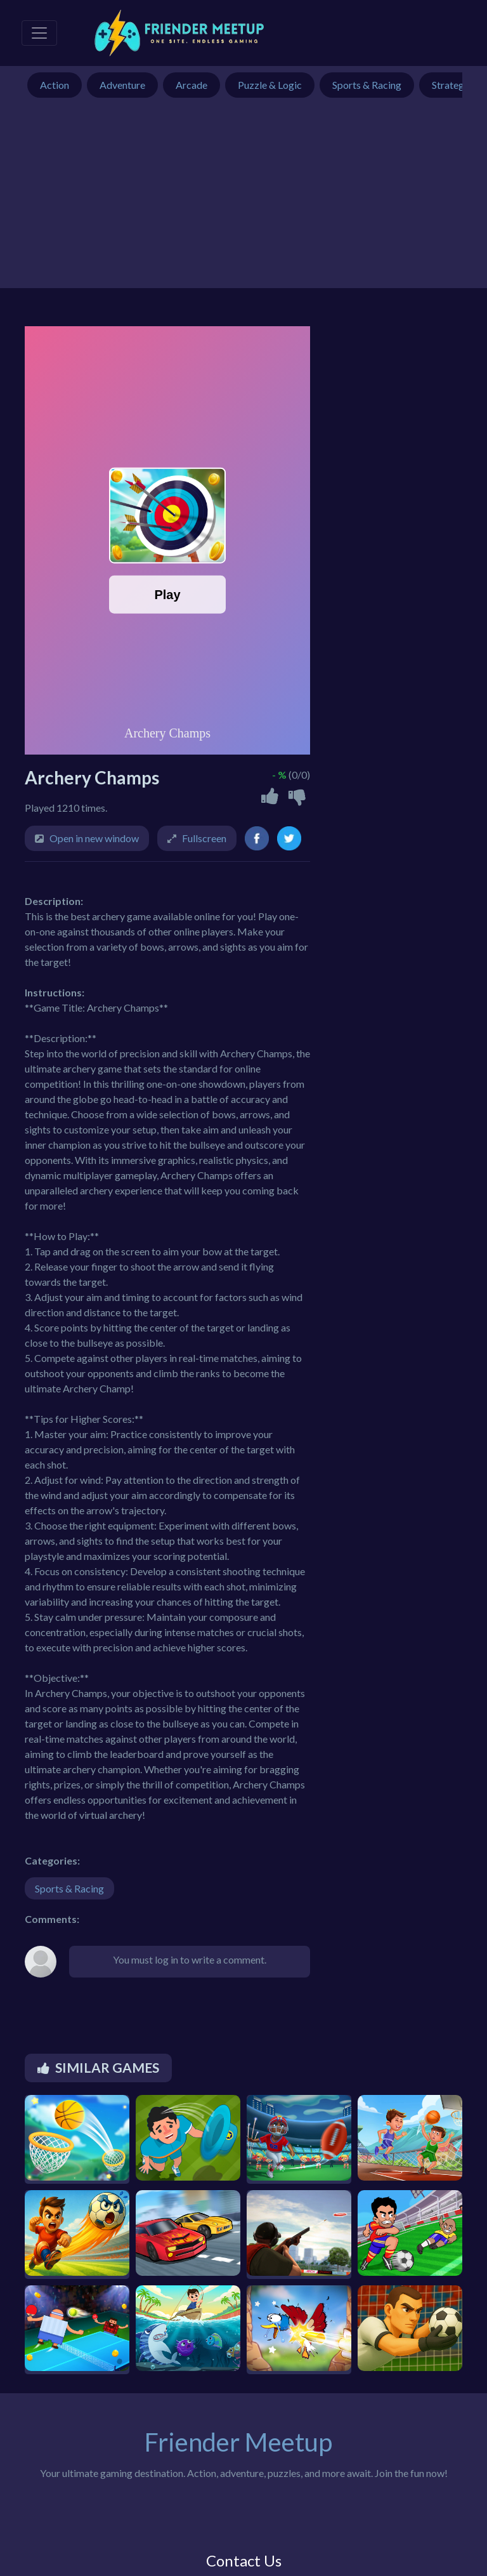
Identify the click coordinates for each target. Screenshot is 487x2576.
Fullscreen (204, 838)
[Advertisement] (243, 199)
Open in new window (94, 838)
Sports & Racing (69, 1888)
